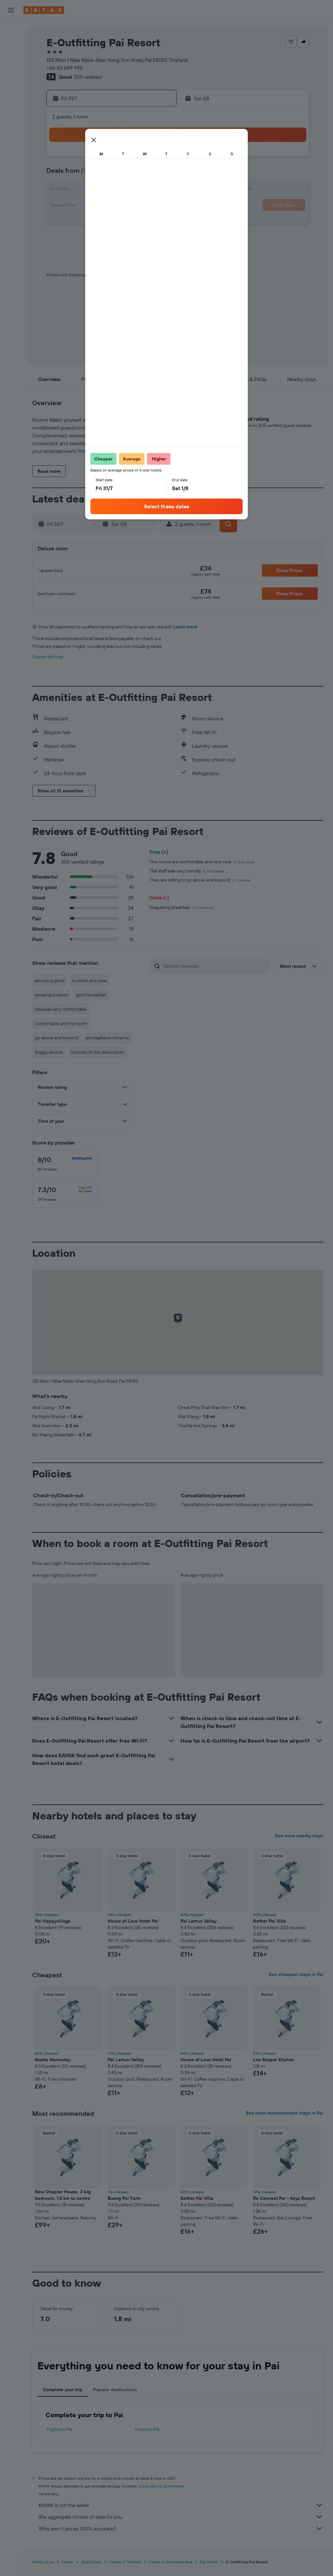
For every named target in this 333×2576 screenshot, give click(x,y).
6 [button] (62, 174)
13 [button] (62, 190)
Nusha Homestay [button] (53, 2059)
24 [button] (124, 205)
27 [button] (62, 221)
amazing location (51, 995)
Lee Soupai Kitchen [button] (273, 2059)
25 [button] (140, 205)
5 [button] (155, 159)
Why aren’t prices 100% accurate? (181, 2528)
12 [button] (155, 174)
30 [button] (109, 221)
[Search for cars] (11, 57)
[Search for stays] (11, 43)
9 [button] (109, 174)
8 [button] (93, 174)
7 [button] (77, 174)
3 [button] (124, 159)
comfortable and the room (61, 1023)
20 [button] (62, 205)
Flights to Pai (59, 2429)
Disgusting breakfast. (181, 907)
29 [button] (93, 221)
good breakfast (91, 995)
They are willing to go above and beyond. (199, 880)
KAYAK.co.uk (43, 2561)
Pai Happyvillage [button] (53, 1921)
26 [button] (156, 205)
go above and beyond (56, 1038)
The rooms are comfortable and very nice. (201, 862)
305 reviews (88, 77)
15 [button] (93, 190)
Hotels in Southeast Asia (170, 2561)
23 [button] (109, 205)
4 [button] (140, 159)
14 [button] (77, 190)
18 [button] (140, 190)
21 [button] (77, 205)
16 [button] (109, 190)
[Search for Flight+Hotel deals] (11, 70)
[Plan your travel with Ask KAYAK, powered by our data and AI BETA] (11, 89)
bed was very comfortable (61, 1009)
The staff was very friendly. (186, 871)
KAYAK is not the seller (181, 2505)
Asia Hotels (91, 2561)
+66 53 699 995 (65, 67)
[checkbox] (64, 1164)
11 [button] (140, 174)
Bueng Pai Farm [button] (124, 2198)
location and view (89, 980)
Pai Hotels (209, 2561)
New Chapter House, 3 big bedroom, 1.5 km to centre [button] (63, 2195)
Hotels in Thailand (125, 2561)
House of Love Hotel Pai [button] (133, 1921)
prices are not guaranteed (161, 2486)
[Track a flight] (11, 116)
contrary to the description (97, 1052)
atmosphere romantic (107, 1038)
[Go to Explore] (11, 103)
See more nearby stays (299, 1836)
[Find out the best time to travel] (11, 130)
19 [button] (155, 190)
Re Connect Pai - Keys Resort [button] (284, 2198)
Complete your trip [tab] (63, 2389)
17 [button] (124, 190)
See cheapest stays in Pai (296, 1974)
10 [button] (124, 174)
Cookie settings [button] (47, 657)
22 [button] (93, 205)
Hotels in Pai (147, 2429)
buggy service (49, 1052)
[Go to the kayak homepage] (43, 10)
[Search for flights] (11, 29)
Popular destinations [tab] (115, 2389)
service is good (49, 980)
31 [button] (124, 221)
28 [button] (78, 221)
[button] (11, 10)
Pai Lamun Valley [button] (198, 1921)
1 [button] (93, 159)
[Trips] (11, 162)
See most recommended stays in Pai (284, 2113)
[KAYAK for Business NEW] (11, 144)
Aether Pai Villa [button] (269, 1921)
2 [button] (109, 159)
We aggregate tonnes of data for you (181, 2517)
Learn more (185, 627)
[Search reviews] (214, 965)
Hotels (67, 2561)
